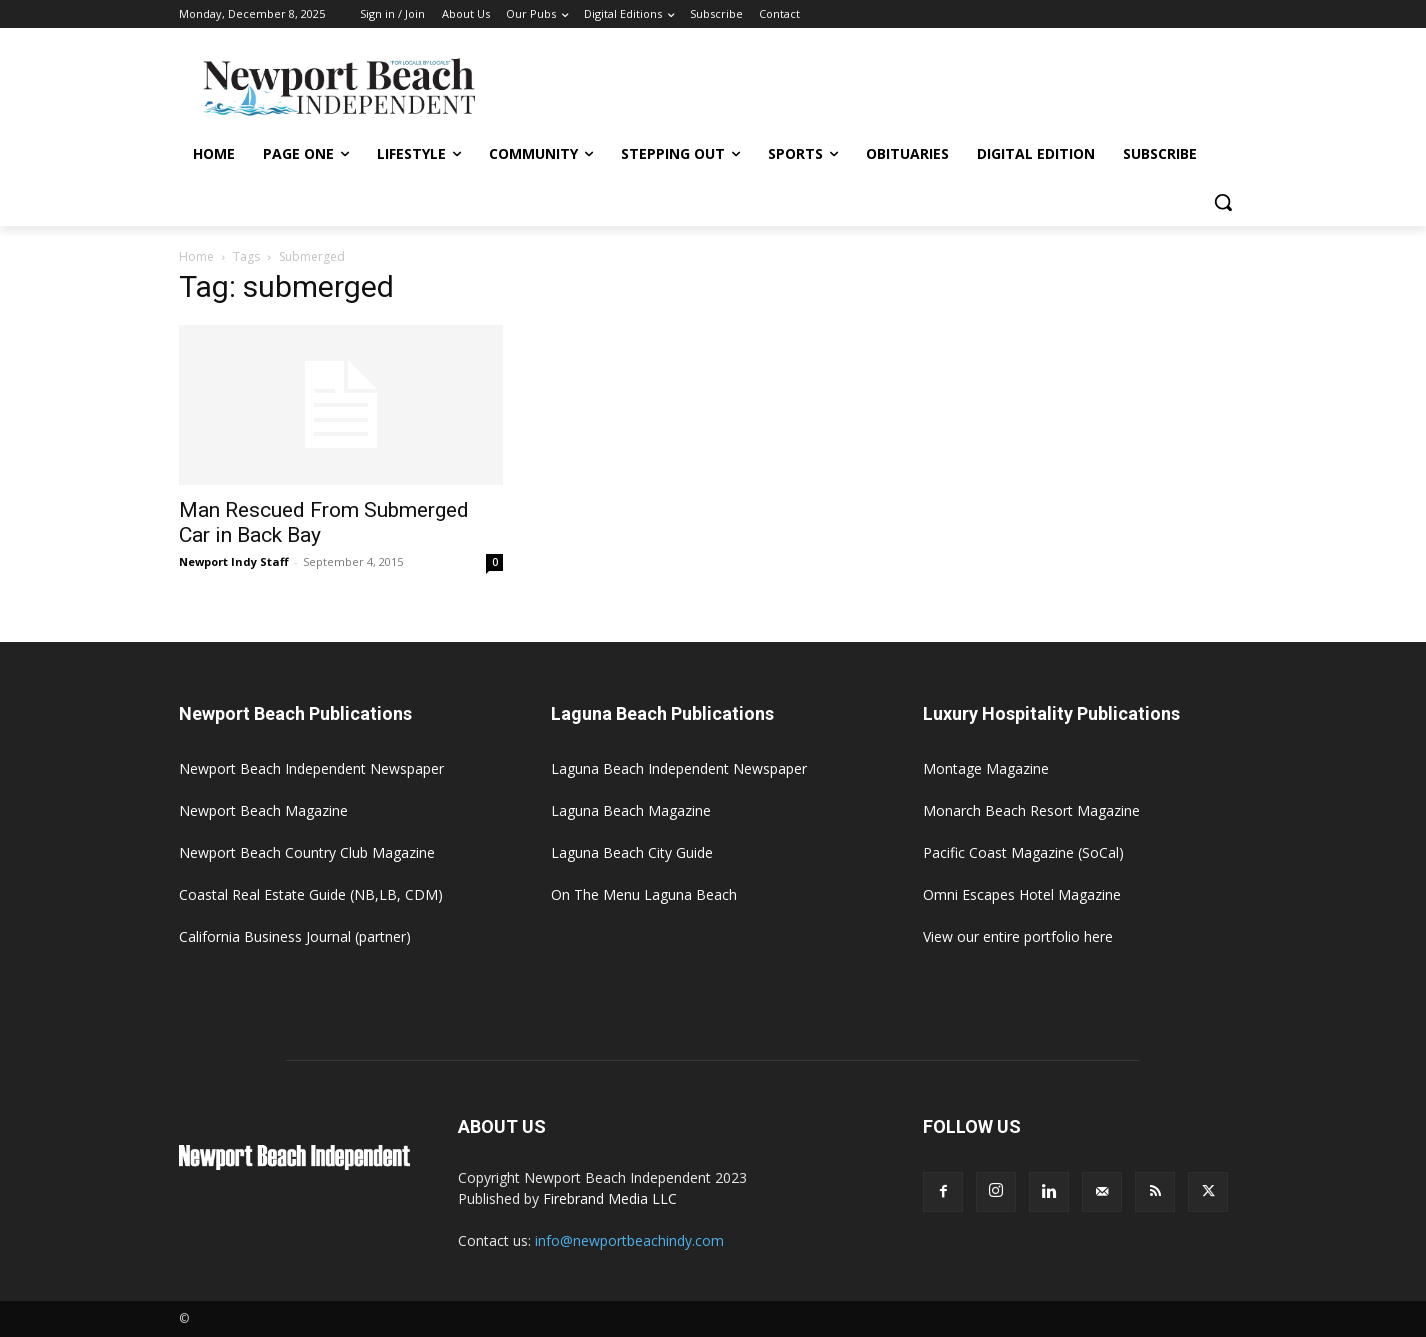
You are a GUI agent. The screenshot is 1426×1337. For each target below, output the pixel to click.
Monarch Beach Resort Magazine (1031, 810)
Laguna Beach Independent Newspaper (679, 768)
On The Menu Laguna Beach (644, 894)
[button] (1223, 202)
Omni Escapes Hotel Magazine (1022, 894)
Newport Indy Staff (234, 561)
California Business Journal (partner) (295, 936)
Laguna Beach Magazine (631, 810)
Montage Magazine (986, 768)
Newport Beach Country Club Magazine (307, 852)
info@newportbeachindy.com (629, 1240)
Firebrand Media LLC (610, 1198)
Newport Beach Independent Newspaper (311, 768)
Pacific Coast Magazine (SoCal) (1023, 852)
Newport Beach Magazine (263, 810)
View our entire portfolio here (1018, 936)
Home (196, 256)
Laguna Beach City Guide (632, 852)
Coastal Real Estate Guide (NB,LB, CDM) (311, 894)
